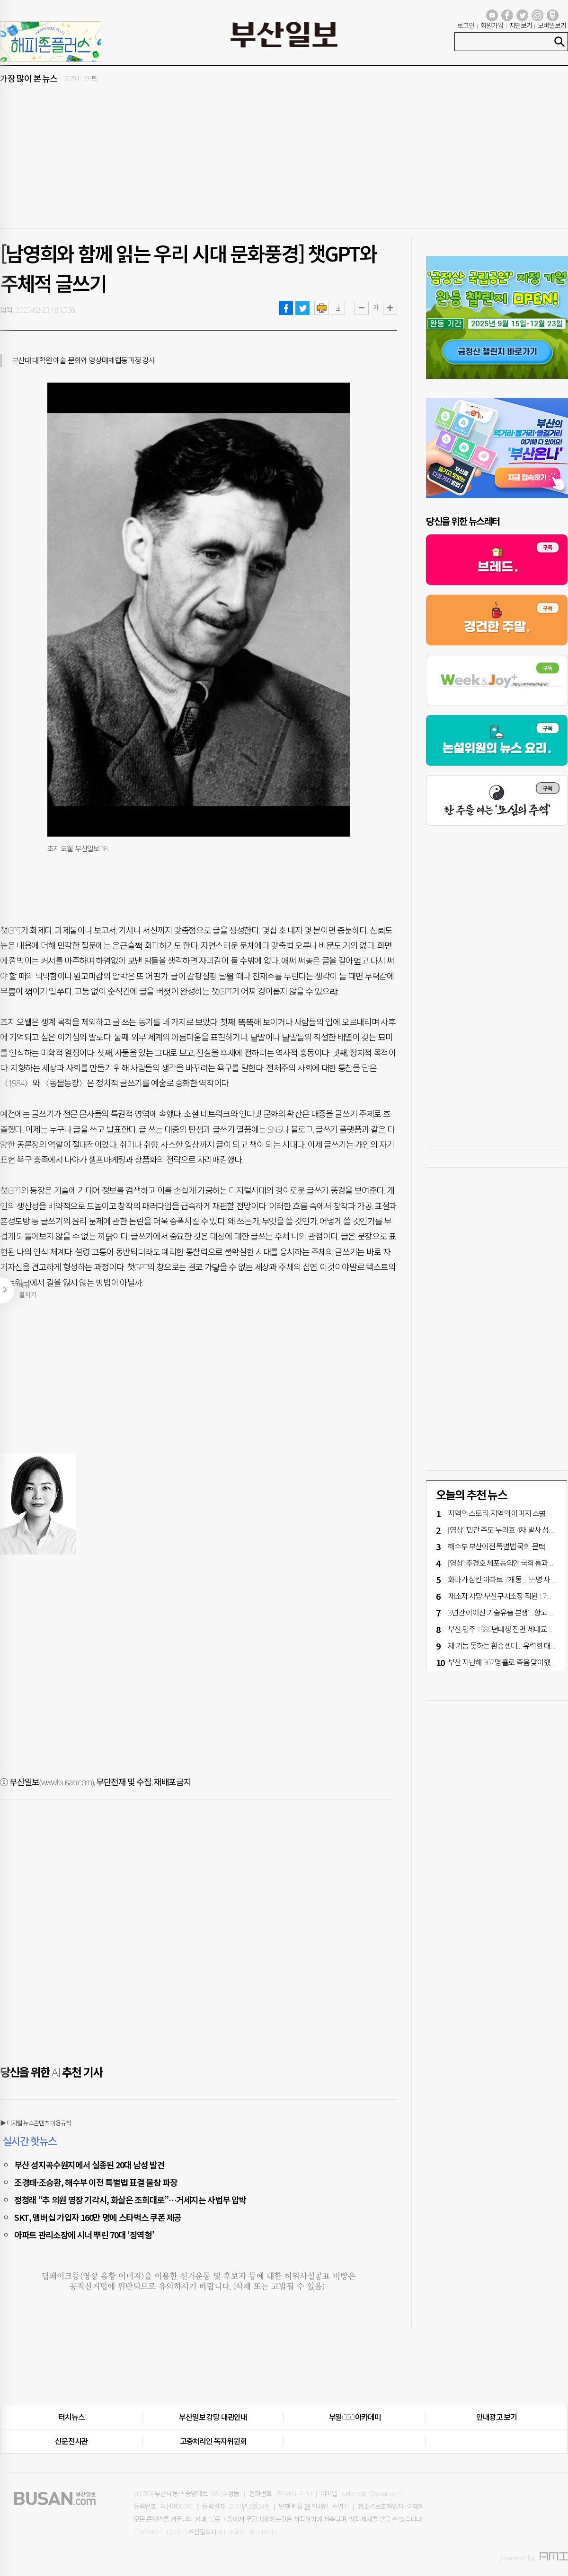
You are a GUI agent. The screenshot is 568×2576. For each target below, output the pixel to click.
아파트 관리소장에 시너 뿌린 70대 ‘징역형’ (84, 2234)
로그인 (465, 25)
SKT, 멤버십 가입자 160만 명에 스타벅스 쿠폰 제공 (97, 2217)
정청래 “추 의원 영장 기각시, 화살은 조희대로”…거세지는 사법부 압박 (130, 2199)
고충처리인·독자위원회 (213, 2441)
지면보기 (520, 25)
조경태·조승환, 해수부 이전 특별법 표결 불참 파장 (95, 2182)
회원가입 (491, 25)
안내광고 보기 (496, 2417)
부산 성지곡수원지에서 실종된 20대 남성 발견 (89, 2164)
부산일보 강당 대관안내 (213, 2417)
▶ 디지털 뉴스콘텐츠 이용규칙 (35, 2123)
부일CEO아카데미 (355, 2417)
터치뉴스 (71, 2417)
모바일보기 (552, 25)
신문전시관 (71, 2441)
